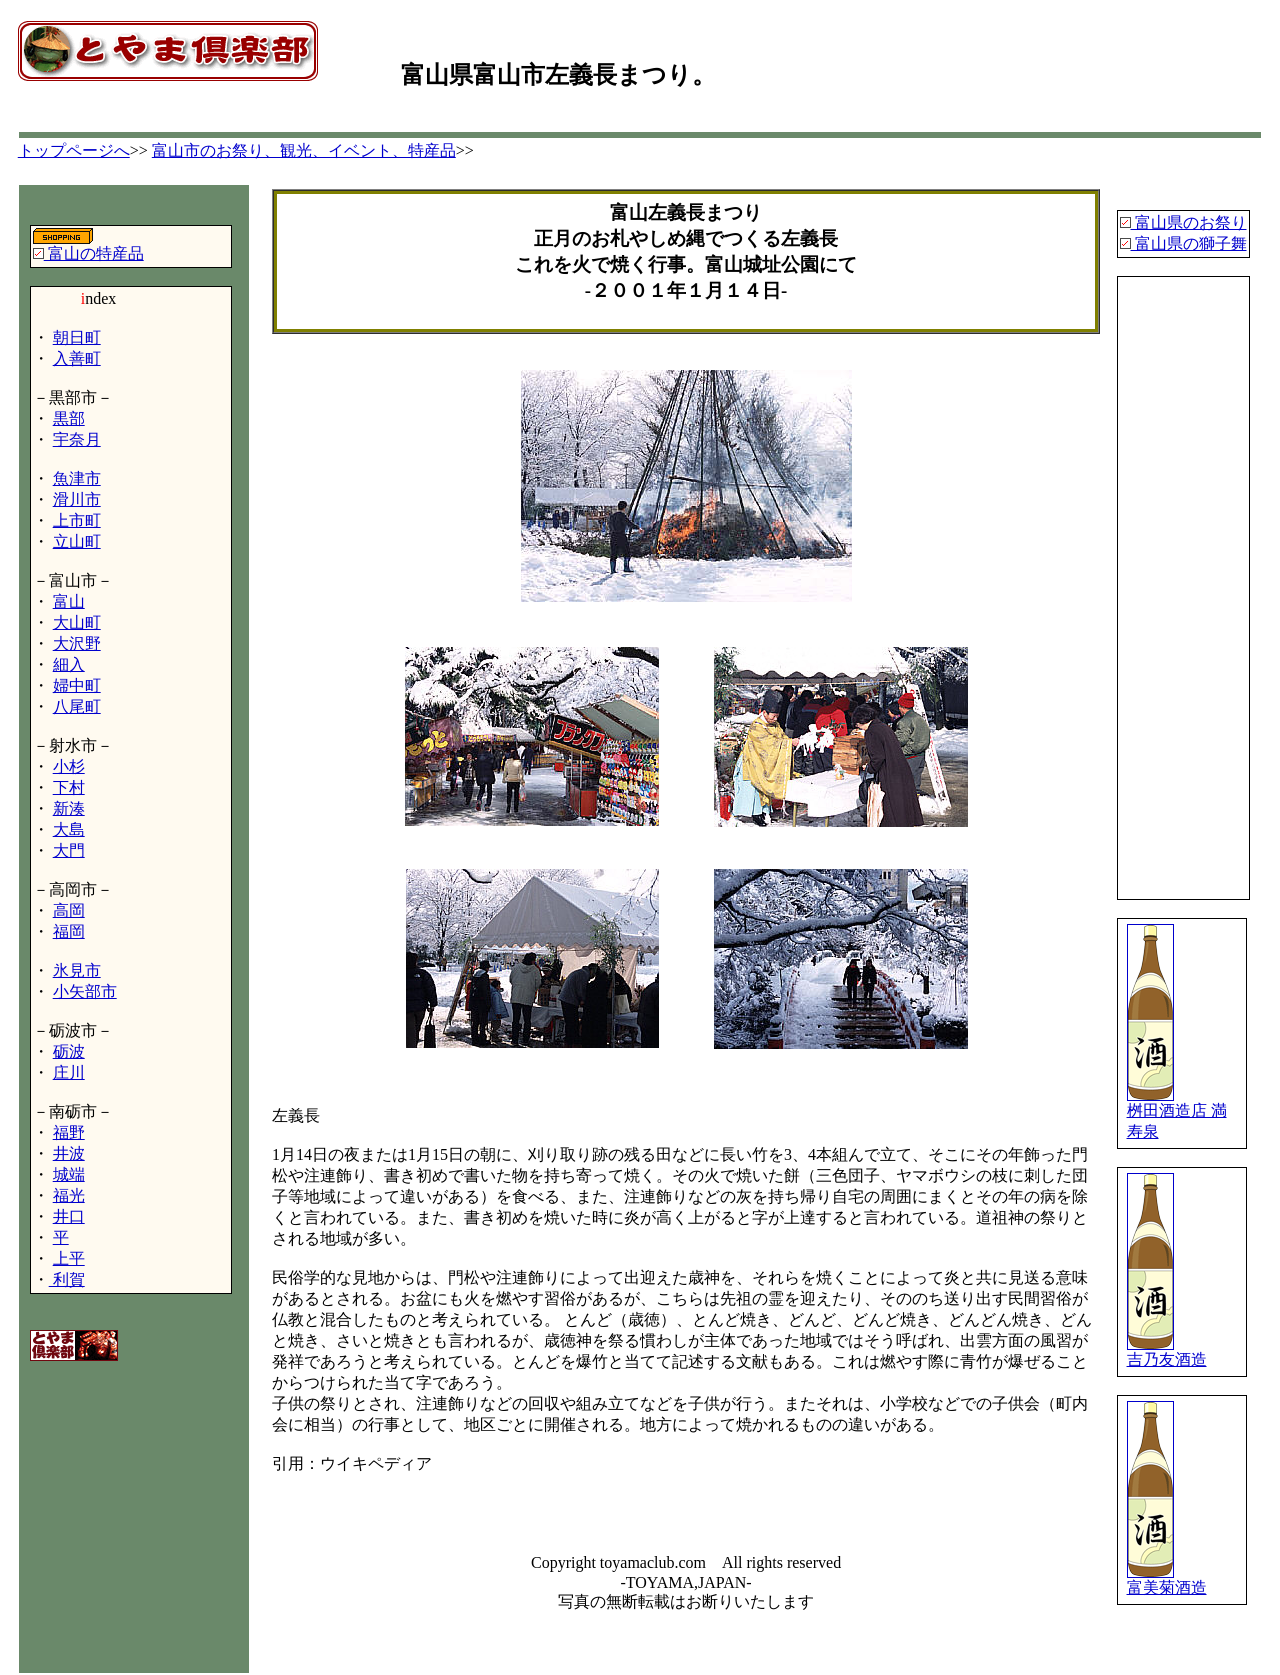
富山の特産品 (94, 253)
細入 (69, 664)
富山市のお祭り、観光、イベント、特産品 (304, 150)
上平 (69, 1258)
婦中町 (77, 685)
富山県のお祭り (1189, 222)
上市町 (77, 520)
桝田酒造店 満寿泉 (1177, 1113)
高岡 (69, 910)
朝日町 (77, 337)
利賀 (67, 1279)
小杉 (69, 766)
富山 (69, 601)
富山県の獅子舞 (1189, 243)
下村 (69, 787)
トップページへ (74, 150)
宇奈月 (77, 439)
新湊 (69, 808)
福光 (69, 1195)
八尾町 (77, 706)
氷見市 (77, 970)
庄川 (69, 1072)
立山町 (77, 541)
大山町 (77, 622)
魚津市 (77, 478)
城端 (69, 1174)
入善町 (77, 358)
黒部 (69, 418)
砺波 (69, 1051)
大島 (69, 829)
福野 (69, 1132)
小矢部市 (85, 991)
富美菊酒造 (1167, 1580)
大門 (69, 850)
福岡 (69, 931)
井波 (69, 1153)
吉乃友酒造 (1167, 1352)
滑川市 (77, 499)
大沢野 (77, 643)
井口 (69, 1216)
